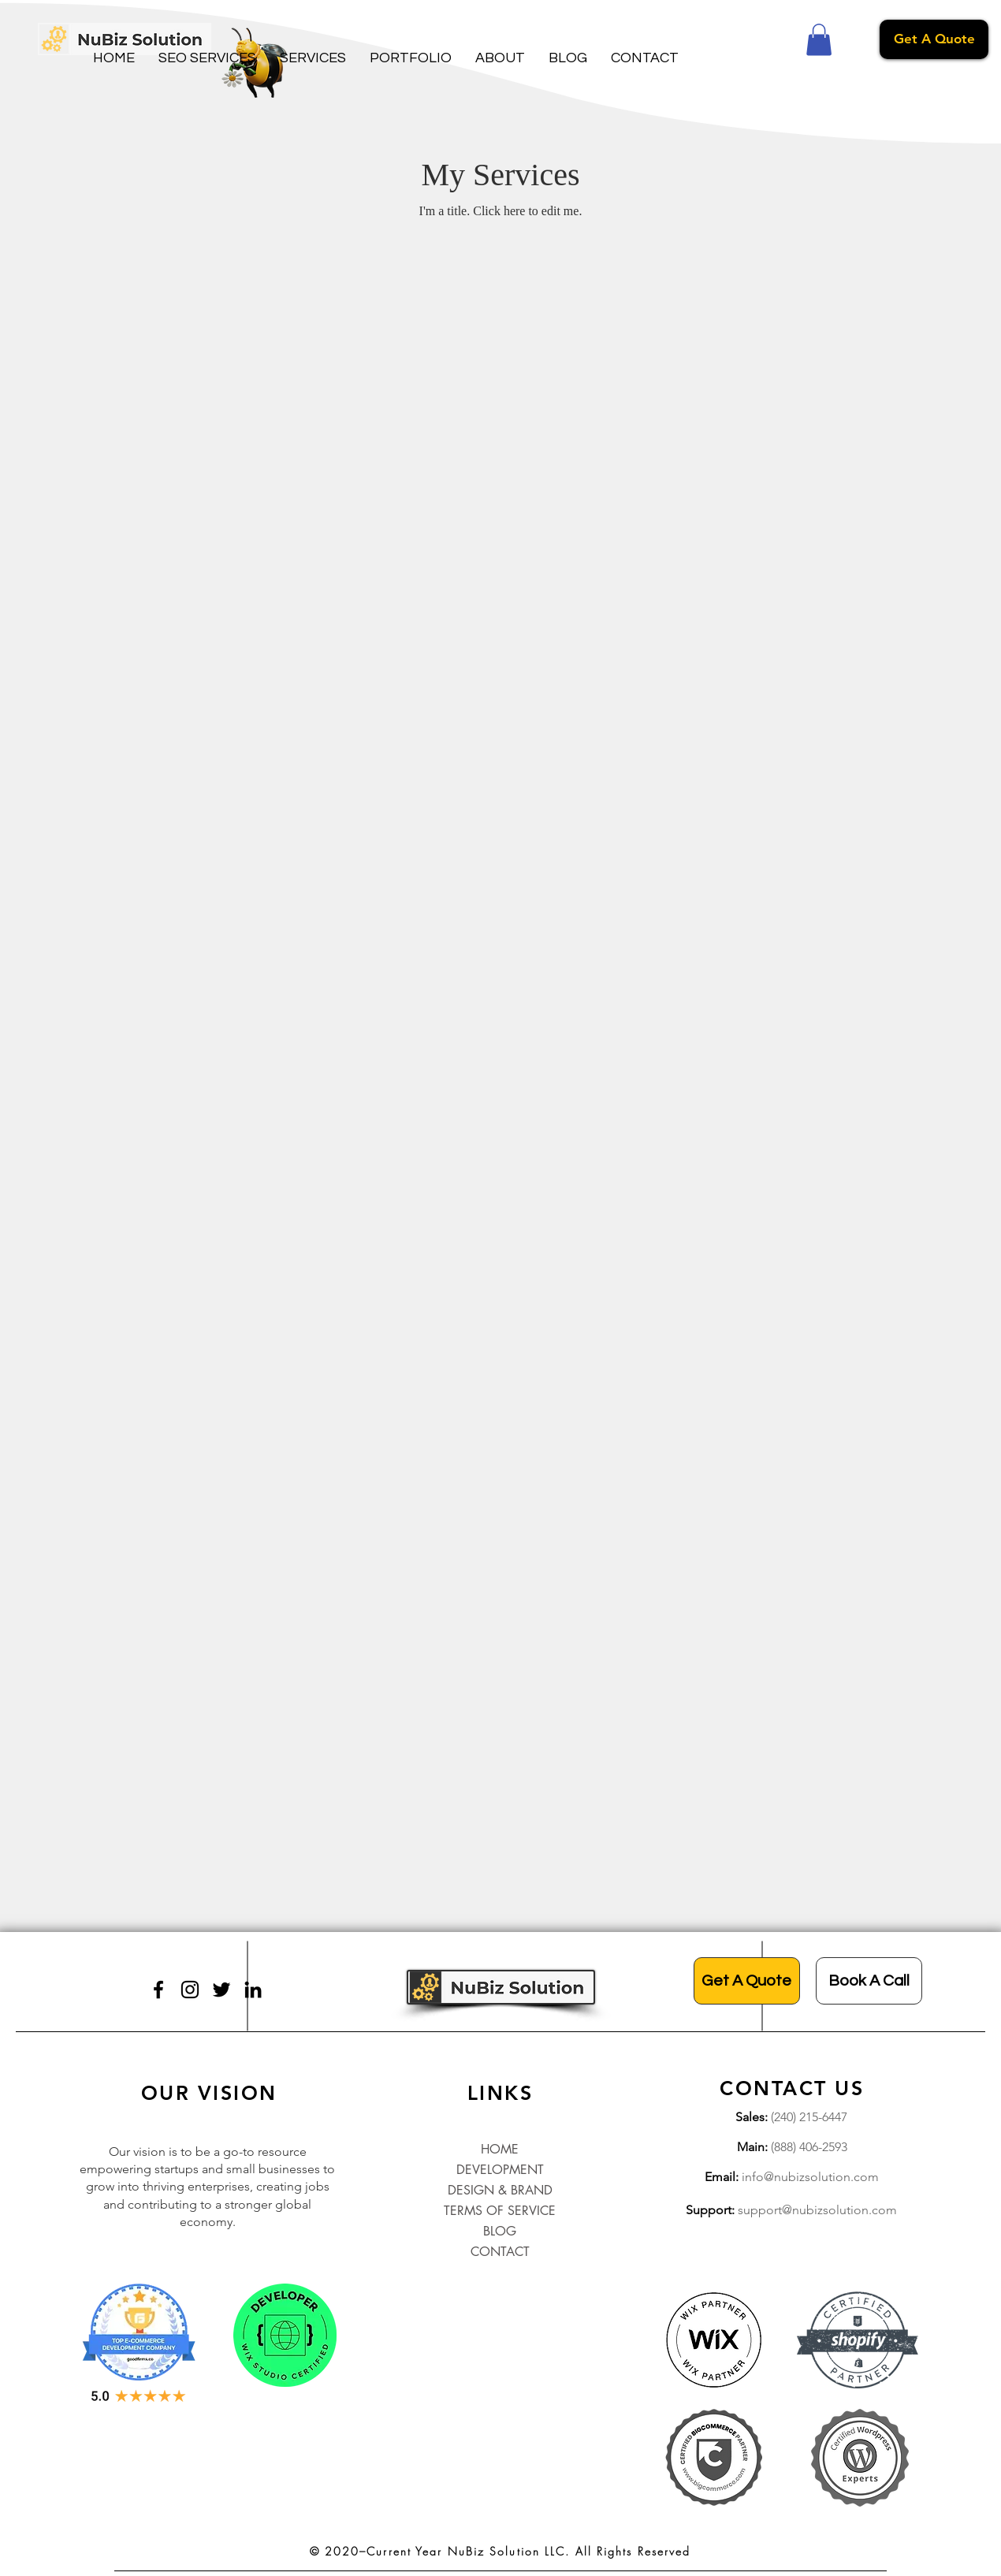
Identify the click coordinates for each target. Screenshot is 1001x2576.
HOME (500, 2149)
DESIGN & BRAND (500, 2190)
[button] (207, 58)
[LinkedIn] (253, 1989)
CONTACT (500, 2251)
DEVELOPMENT (500, 2169)
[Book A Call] (869, 1981)
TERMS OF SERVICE (500, 2210)
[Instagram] (190, 1989)
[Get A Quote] (934, 39)
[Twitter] (221, 1989)
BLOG (499, 2231)
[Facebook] (158, 1989)
